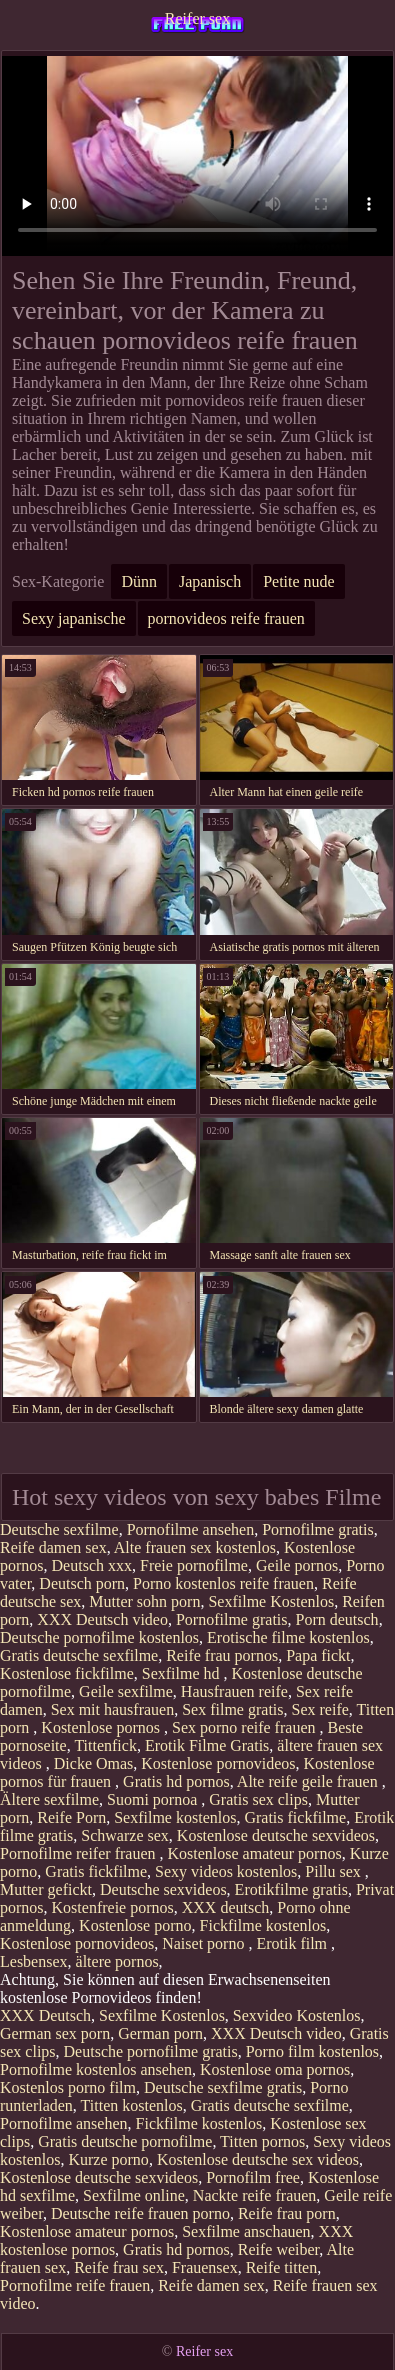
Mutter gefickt (46, 1889)
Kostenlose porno (135, 1925)
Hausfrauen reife (234, 1691)
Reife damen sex (53, 1547)
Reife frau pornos (222, 1655)
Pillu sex (335, 1871)
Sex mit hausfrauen (113, 1709)
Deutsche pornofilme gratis (151, 2051)
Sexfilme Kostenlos (271, 1601)
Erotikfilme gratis (291, 1889)
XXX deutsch (226, 1907)
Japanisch (210, 581)
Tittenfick (105, 1745)
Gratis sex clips (258, 1799)
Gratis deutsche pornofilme (125, 2141)
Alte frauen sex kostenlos (195, 1547)
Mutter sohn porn (144, 1601)
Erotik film (293, 1943)
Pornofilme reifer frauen (79, 1853)
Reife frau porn (287, 2213)
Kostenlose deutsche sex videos (258, 2159)
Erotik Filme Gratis (207, 1745)
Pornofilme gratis (318, 1529)
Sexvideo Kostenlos (297, 2015)
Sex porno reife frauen (246, 1727)
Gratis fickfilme (295, 1817)
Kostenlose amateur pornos (254, 1853)
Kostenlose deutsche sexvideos (276, 1835)
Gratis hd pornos (176, 1781)
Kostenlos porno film (68, 2087)
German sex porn (55, 2033)
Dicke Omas (94, 1763)
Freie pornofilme (194, 1565)
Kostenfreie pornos (113, 1907)
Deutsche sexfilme (59, 1529)
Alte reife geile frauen (309, 1781)
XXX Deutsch (45, 2015)
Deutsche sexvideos (163, 1889)
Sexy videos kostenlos (226, 1871)
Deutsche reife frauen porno (140, 2213)
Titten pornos (262, 2141)
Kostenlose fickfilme (67, 1673)
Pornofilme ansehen (191, 1529)
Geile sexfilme (126, 1691)
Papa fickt (318, 1655)
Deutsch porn (82, 1583)
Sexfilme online (134, 2195)
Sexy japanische (74, 618)
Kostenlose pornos (102, 1727)
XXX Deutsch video (102, 1619)
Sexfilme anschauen (246, 2231)
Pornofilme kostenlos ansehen (96, 2069)
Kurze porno (108, 2159)
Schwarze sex (125, 1835)
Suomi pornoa (154, 1799)
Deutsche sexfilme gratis (223, 2087)
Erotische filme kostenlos (288, 1637)
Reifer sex (197, 18)
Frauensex (205, 2267)
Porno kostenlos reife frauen (223, 1583)
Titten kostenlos (132, 2105)
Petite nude (299, 581)
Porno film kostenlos (312, 2051)
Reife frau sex (119, 2267)
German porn (160, 2033)
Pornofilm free (253, 2177)
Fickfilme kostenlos (263, 1925)
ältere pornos (117, 1961)
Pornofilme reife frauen (75, 2285)
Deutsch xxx (92, 1565)
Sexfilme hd (183, 1673)
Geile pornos (297, 1565)
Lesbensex (34, 1961)
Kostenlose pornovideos (218, 1763)
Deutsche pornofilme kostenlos (99, 1637)
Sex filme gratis (232, 1709)
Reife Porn (71, 1817)
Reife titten (282, 2267)
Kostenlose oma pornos (275, 2069)
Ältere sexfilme (49, 1799)
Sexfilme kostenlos (175, 1817)
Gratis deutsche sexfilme (79, 1655)
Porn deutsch (337, 1619)
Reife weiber (279, 2249)
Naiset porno (205, 1943)
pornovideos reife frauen (226, 618)
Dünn (139, 581)
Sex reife (320, 1709)
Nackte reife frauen (254, 2195)
